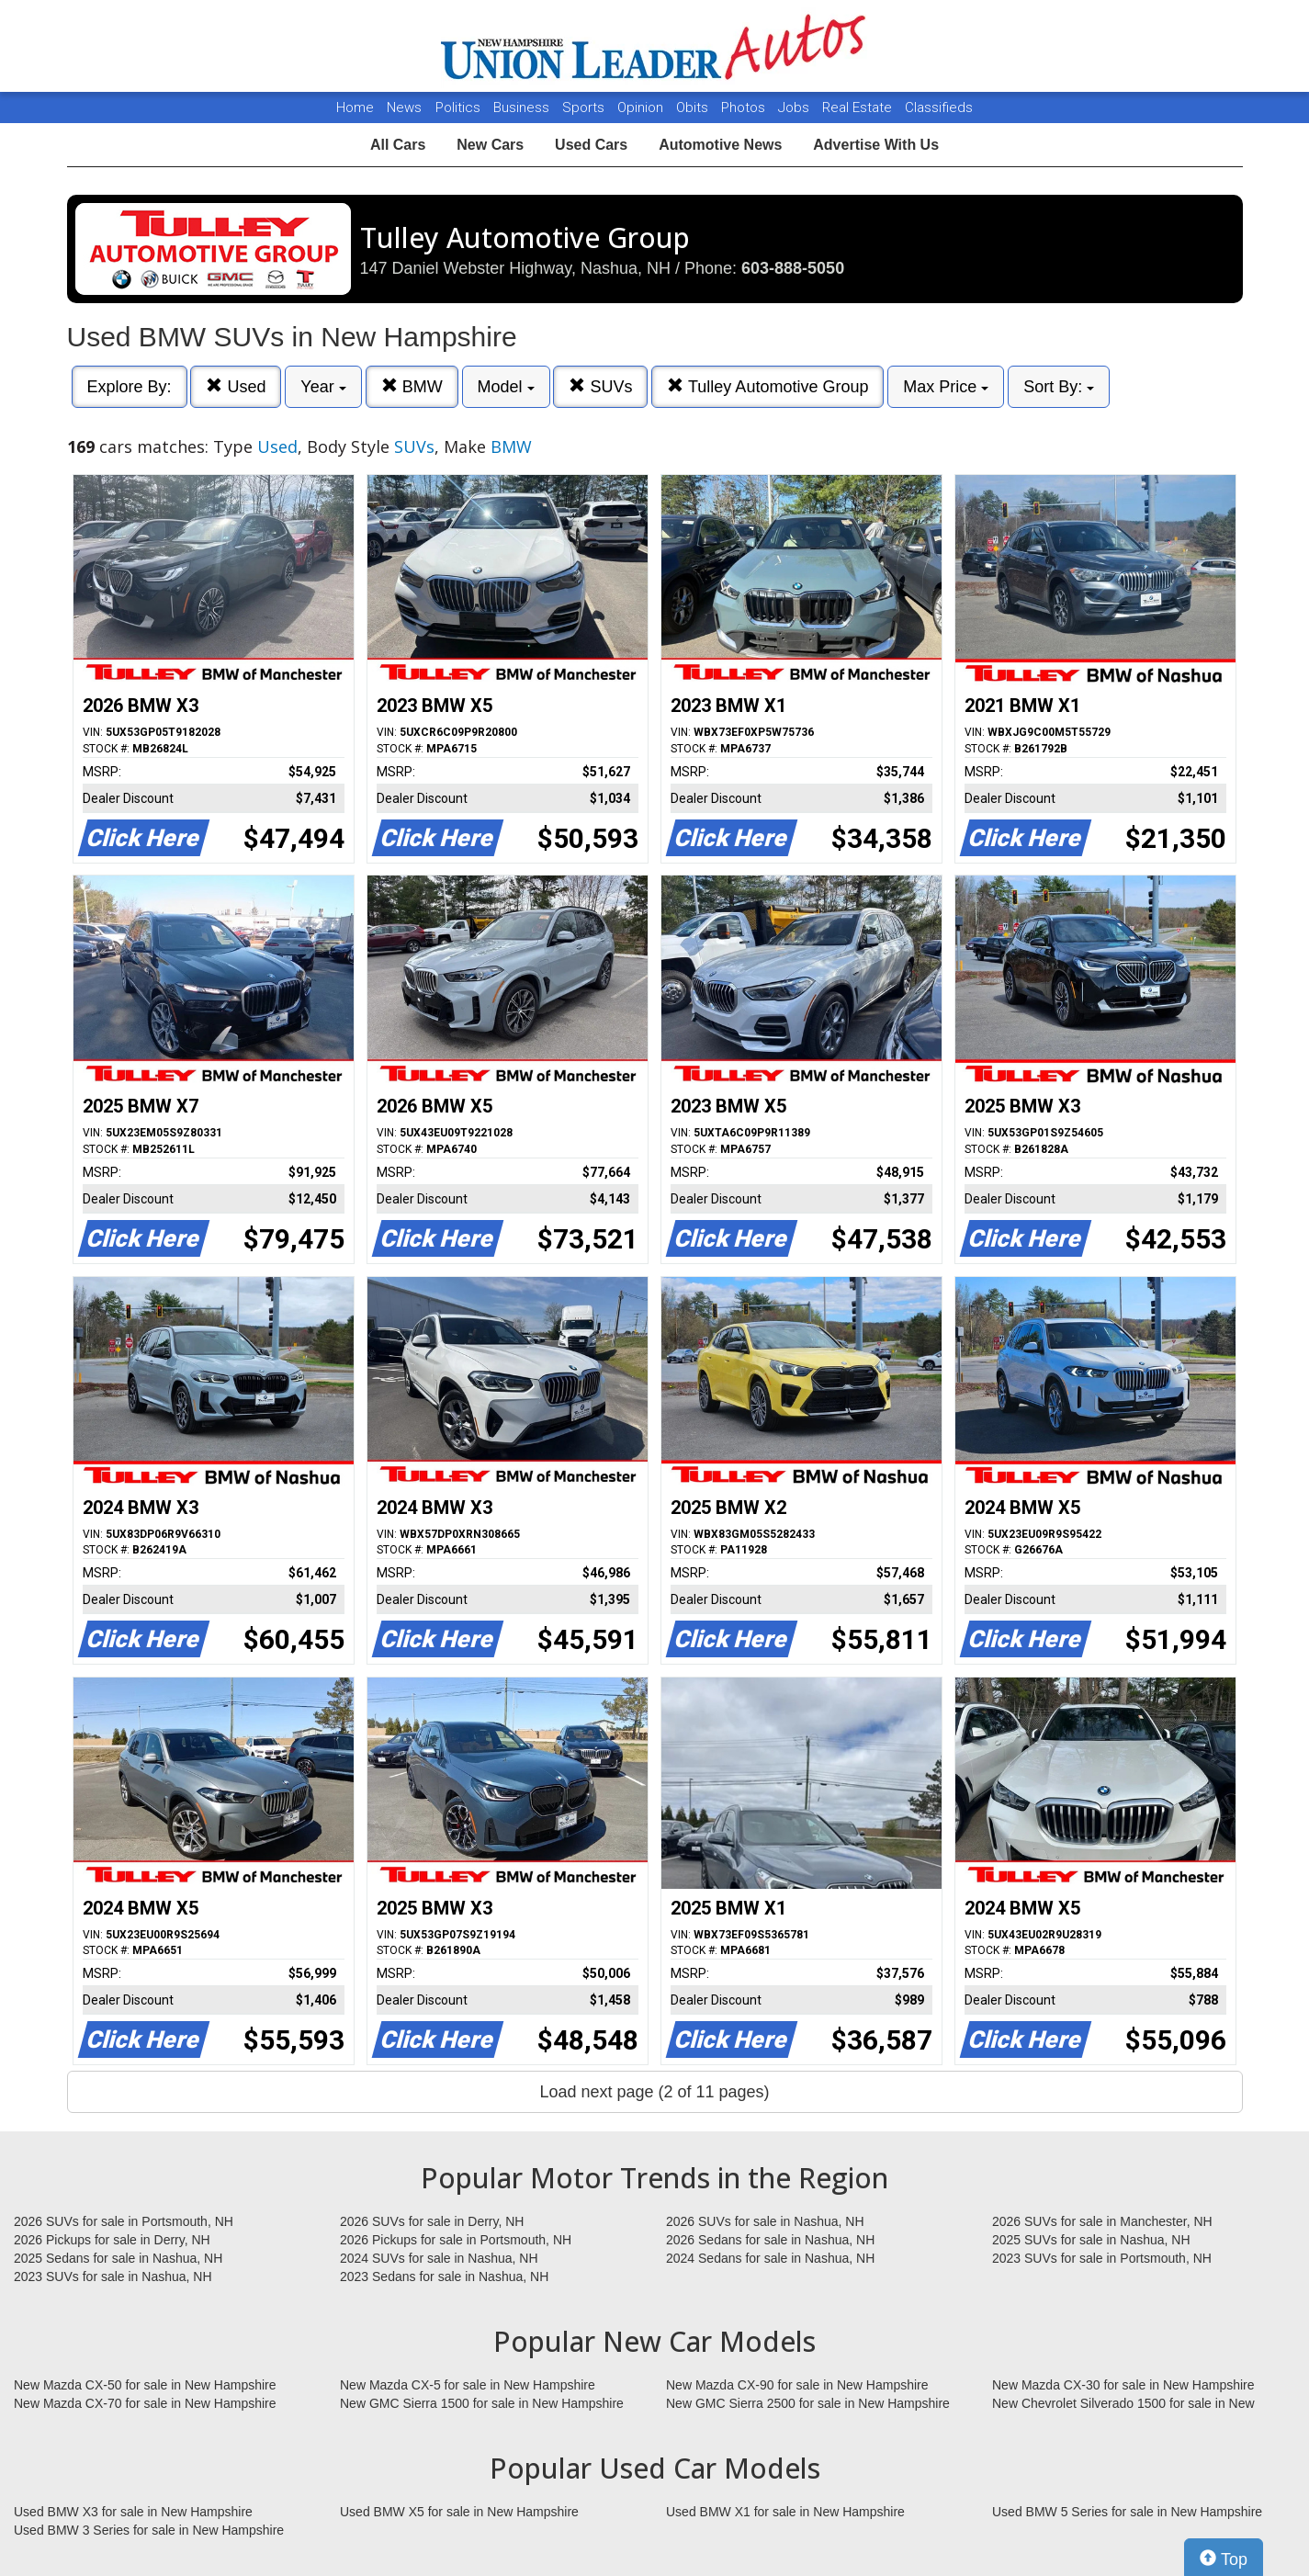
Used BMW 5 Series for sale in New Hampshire (1127, 2511)
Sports (585, 107)
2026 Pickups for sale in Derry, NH (112, 2239)
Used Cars (591, 145)
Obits (694, 107)
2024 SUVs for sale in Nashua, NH (439, 2258)
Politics (457, 107)
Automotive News (720, 145)
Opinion (642, 107)
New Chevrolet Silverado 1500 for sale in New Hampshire (1123, 2404)
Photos (745, 107)
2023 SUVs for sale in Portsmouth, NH (1102, 2258)
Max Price (945, 387)
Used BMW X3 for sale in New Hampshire (133, 2511)
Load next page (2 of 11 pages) (654, 2092)
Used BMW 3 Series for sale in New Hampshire (149, 2530)
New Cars (490, 145)
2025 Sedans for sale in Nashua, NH (118, 2258)
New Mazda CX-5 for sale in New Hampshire (467, 2385)
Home (355, 107)
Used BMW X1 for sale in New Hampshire (785, 2511)
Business (523, 107)
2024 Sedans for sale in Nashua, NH (770, 2258)
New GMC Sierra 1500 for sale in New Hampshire (482, 2403)
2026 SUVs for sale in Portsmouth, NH (123, 2221)
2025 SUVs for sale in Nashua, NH (1091, 2239)
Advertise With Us (876, 145)
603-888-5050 (792, 268)
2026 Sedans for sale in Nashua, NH (770, 2239)
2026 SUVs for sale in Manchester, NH (1102, 2221)
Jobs (795, 107)
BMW (412, 386)
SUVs (600, 386)
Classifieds (939, 107)
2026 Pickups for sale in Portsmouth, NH (455, 2239)
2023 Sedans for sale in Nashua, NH (444, 2276)
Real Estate (859, 107)
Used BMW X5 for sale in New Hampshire (459, 2511)
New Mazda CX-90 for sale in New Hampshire (797, 2385)
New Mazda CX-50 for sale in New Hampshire (145, 2385)
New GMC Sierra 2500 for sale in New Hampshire (808, 2403)
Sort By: (1058, 387)
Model (506, 387)
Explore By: (129, 387)
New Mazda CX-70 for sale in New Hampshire (145, 2403)
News (404, 107)
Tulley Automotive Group (767, 386)
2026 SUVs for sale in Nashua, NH (765, 2221)
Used (235, 386)
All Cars (397, 145)
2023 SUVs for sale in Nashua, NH (113, 2276)
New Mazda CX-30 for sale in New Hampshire (1123, 2385)
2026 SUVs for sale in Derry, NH (432, 2221)
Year (322, 387)
